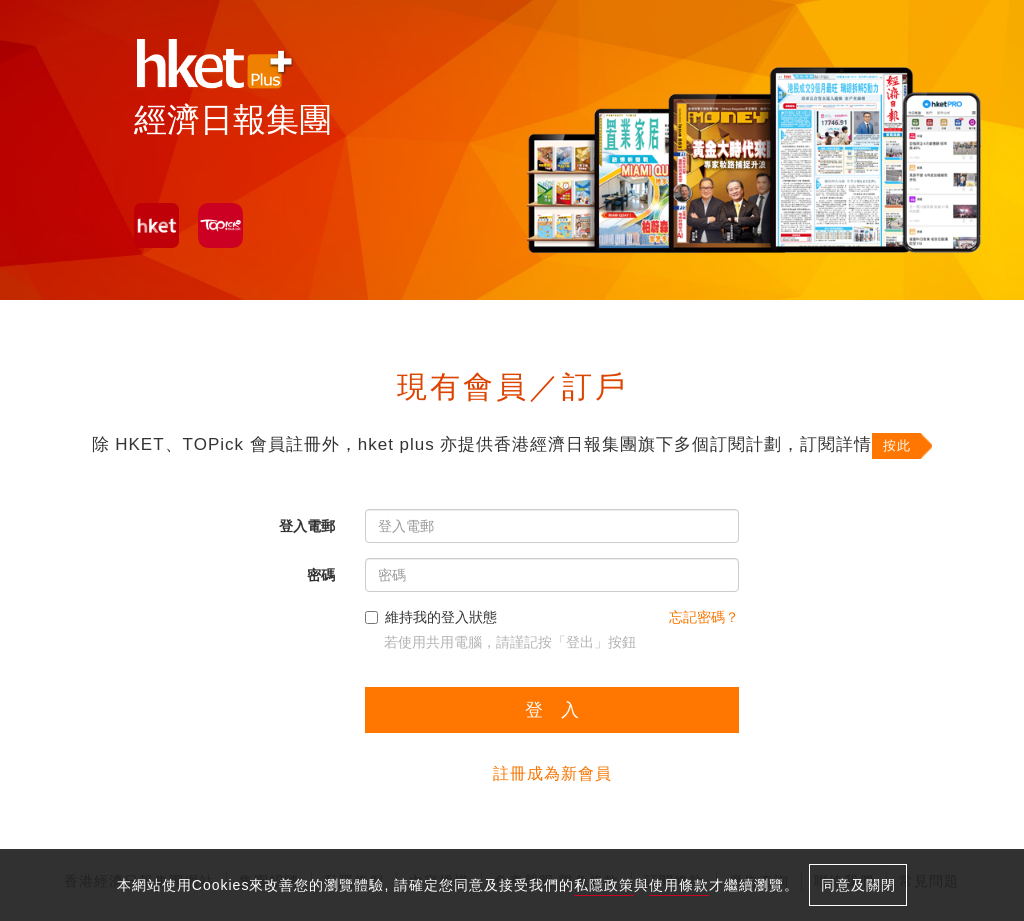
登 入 (552, 710)
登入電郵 (307, 526)
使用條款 (679, 885)
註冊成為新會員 (552, 773)
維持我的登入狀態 (431, 617)
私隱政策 (604, 885)
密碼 (321, 575)
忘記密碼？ (704, 617)
